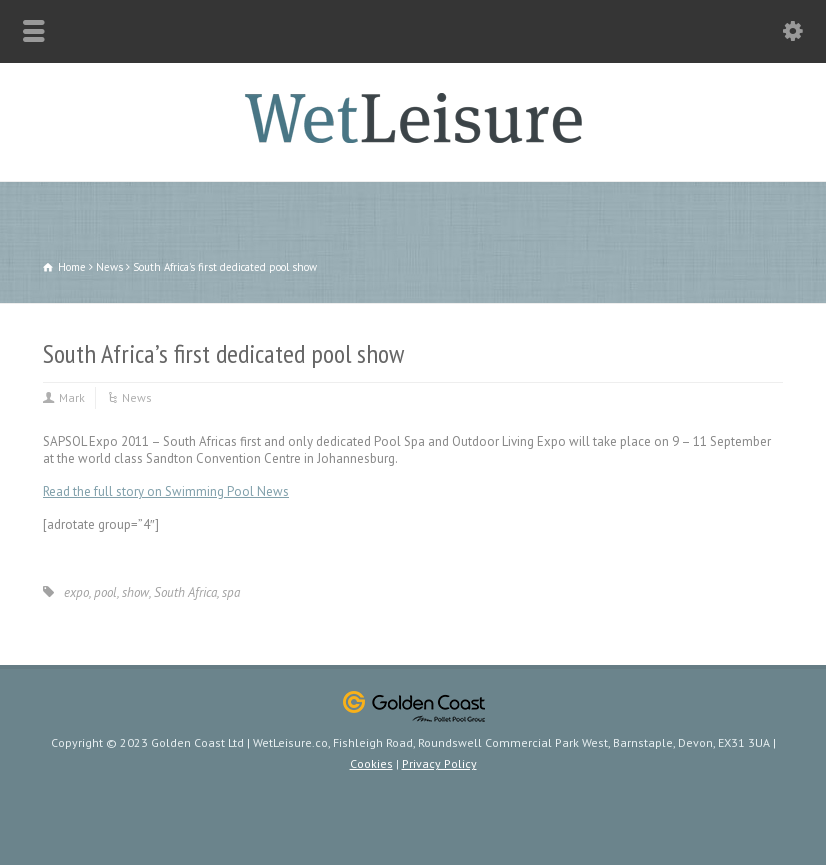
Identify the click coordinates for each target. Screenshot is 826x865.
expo (76, 592)
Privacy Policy (439, 763)
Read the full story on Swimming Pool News (166, 491)
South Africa (185, 592)
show (135, 592)
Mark (72, 397)
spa (231, 592)
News (137, 397)
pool (105, 592)
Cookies (371, 763)
